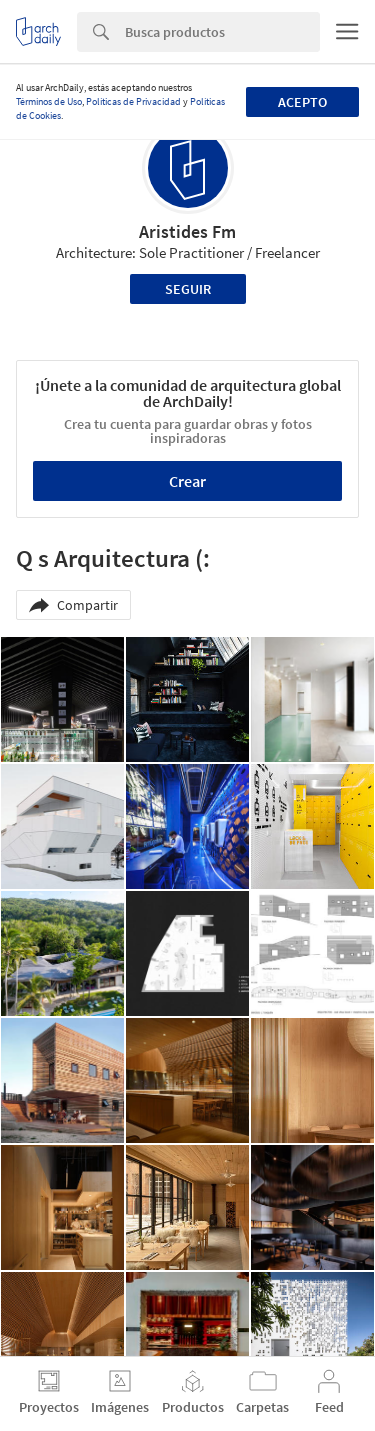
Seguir (188, 289)
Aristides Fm (187, 231)
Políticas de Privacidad (133, 101)
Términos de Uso (49, 101)
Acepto (302, 102)
